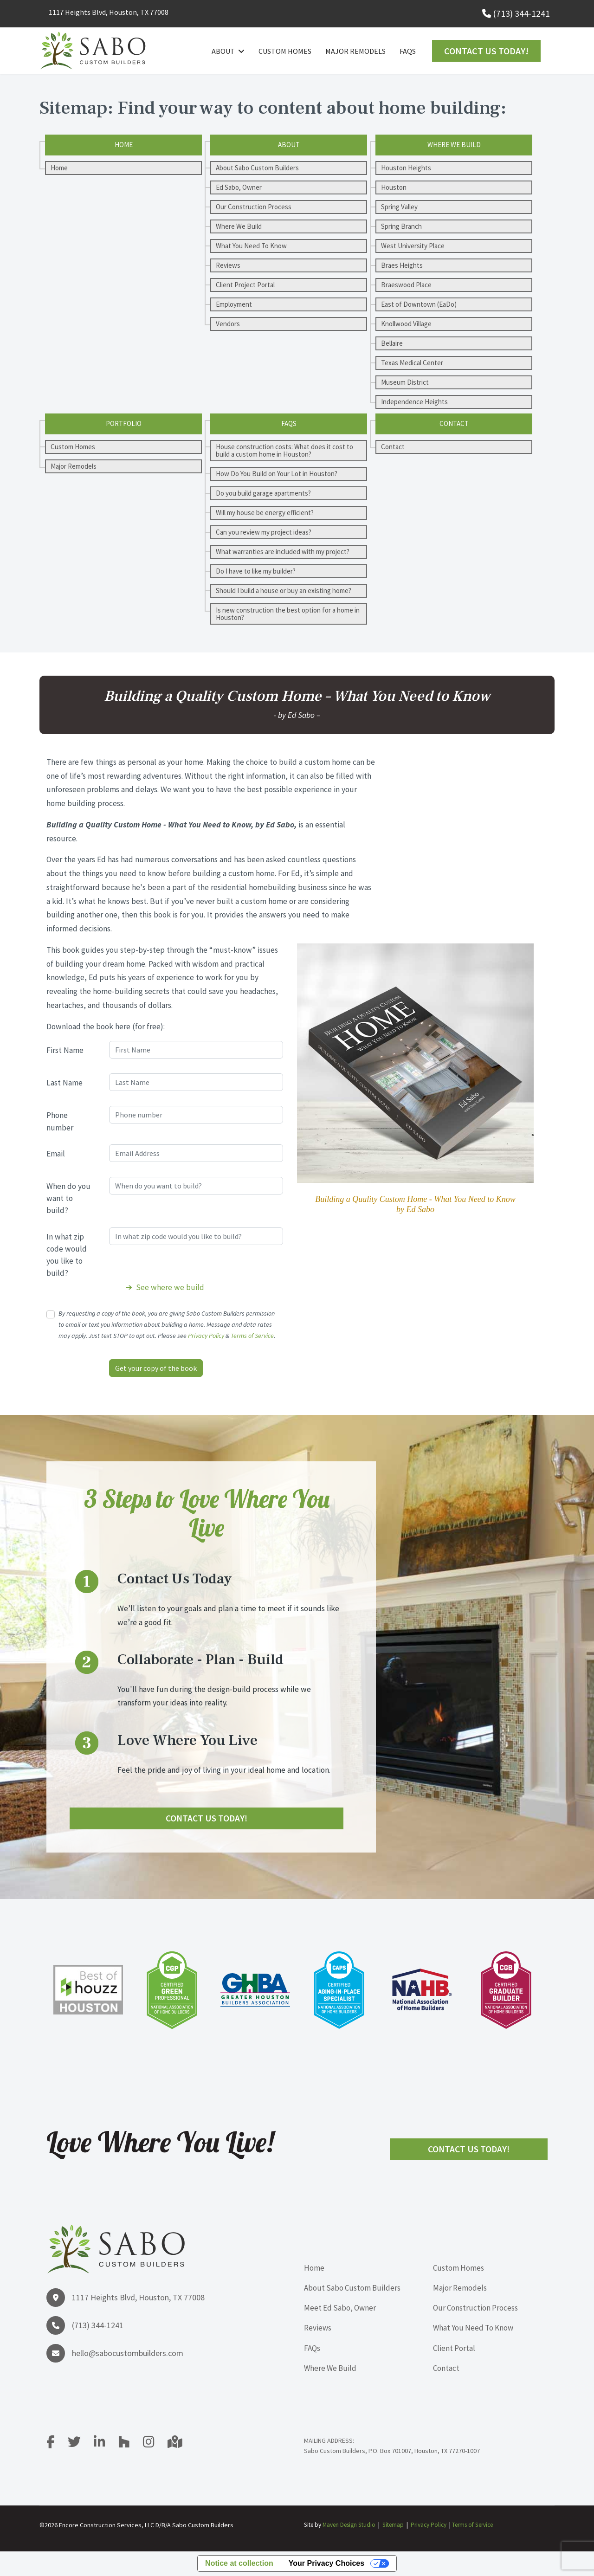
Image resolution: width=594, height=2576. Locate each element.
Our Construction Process (253, 206)
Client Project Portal (245, 284)
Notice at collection (239, 2564)
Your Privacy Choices (326, 2564)
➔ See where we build (164, 1287)
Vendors (228, 323)
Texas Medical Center (412, 362)
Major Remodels (355, 51)
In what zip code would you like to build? (66, 1255)
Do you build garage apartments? (263, 493)
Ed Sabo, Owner (239, 187)
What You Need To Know (251, 245)
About (223, 51)
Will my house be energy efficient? (265, 512)
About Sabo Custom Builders (257, 167)
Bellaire (392, 343)
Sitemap (393, 2525)
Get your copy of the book (156, 1368)
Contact (393, 446)
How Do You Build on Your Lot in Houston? (276, 473)
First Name (65, 1050)
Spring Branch (401, 226)
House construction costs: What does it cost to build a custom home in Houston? (284, 450)
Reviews (228, 265)
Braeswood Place (406, 284)
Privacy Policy (206, 1335)
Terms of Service (252, 1335)
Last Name (64, 1083)
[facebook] (56, 2444)
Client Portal (454, 2348)
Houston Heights (406, 167)
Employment (234, 304)
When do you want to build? (68, 1198)
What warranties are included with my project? (282, 551)
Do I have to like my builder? (256, 571)
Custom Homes (284, 51)
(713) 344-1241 (521, 13)
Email (55, 1154)
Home (59, 167)
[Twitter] (80, 2444)
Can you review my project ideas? (263, 532)
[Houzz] (130, 2444)
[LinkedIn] (105, 2444)
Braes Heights (402, 265)
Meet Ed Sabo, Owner (340, 2308)
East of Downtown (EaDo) (419, 304)
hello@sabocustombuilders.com (127, 2353)
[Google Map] (175, 2444)
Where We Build (239, 226)
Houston (394, 187)
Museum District (405, 382)
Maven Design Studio (349, 2525)
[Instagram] (154, 2444)
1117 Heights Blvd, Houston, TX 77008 (108, 12)
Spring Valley (399, 206)
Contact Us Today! (486, 51)
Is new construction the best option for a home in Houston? (288, 614)
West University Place (413, 245)
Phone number (59, 1121)
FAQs (408, 51)
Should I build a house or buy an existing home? (283, 590)
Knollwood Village (406, 323)
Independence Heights (414, 401)
